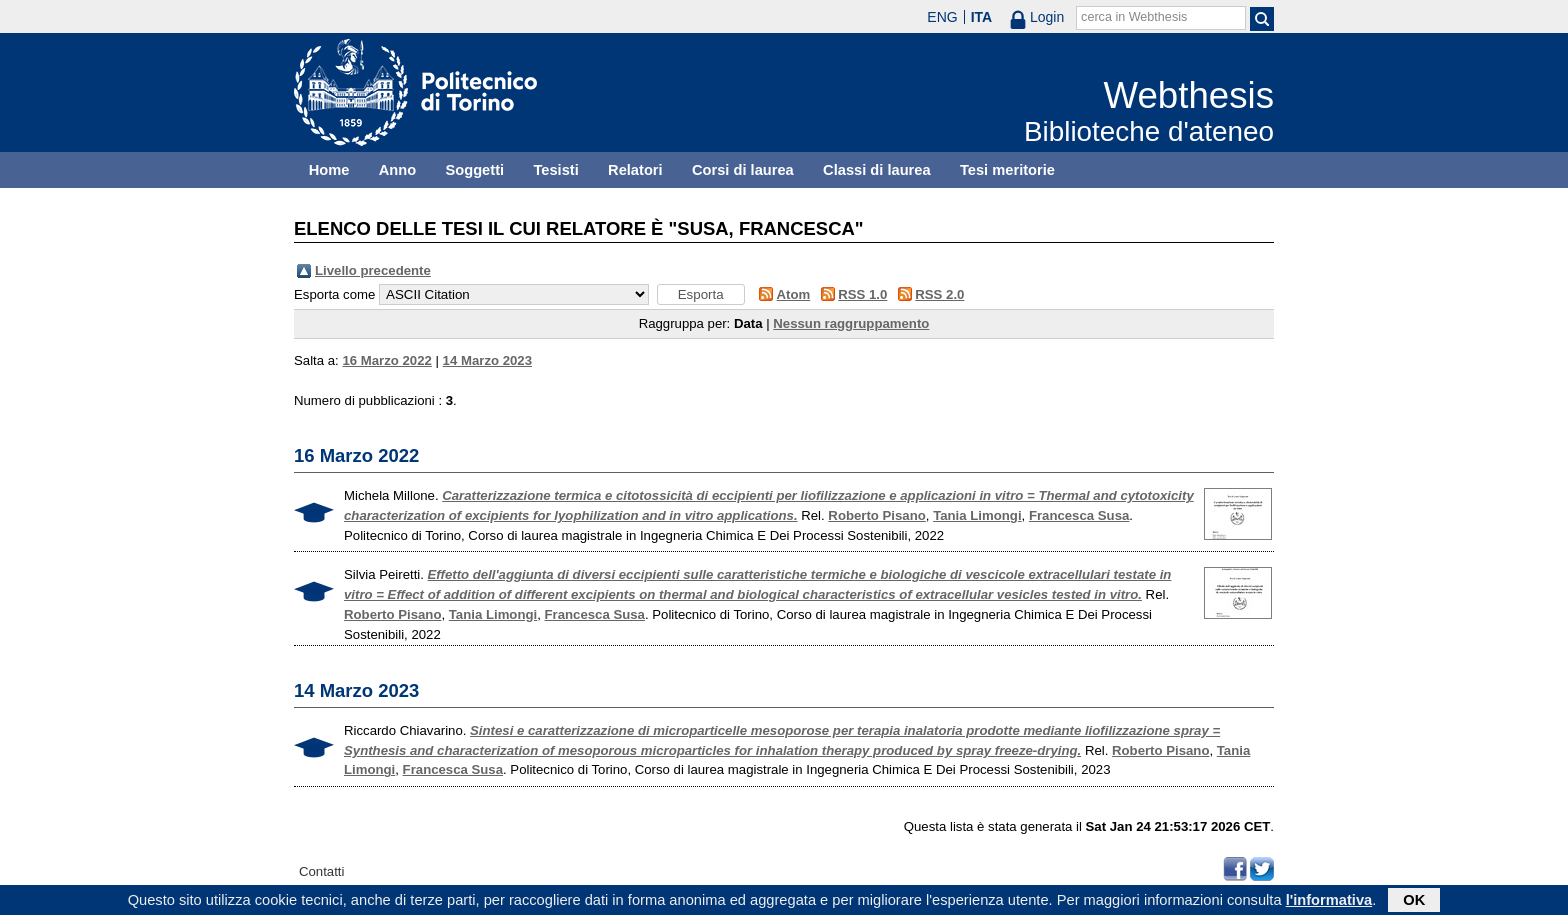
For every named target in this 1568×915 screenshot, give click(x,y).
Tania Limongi (977, 515)
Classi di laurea (877, 170)
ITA (982, 17)
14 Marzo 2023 (487, 360)
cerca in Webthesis (1134, 17)
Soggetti (474, 170)
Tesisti (555, 170)
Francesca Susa (1079, 515)
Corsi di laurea (743, 170)
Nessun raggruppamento (851, 323)
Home (329, 170)
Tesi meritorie (1007, 170)
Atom (794, 294)
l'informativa (1329, 902)
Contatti (321, 871)
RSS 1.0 (862, 294)
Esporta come (334, 294)
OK (1414, 902)
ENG (942, 17)
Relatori (635, 170)
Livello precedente (373, 270)
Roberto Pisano (876, 515)
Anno (397, 170)
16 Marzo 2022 (386, 360)
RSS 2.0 (939, 294)
